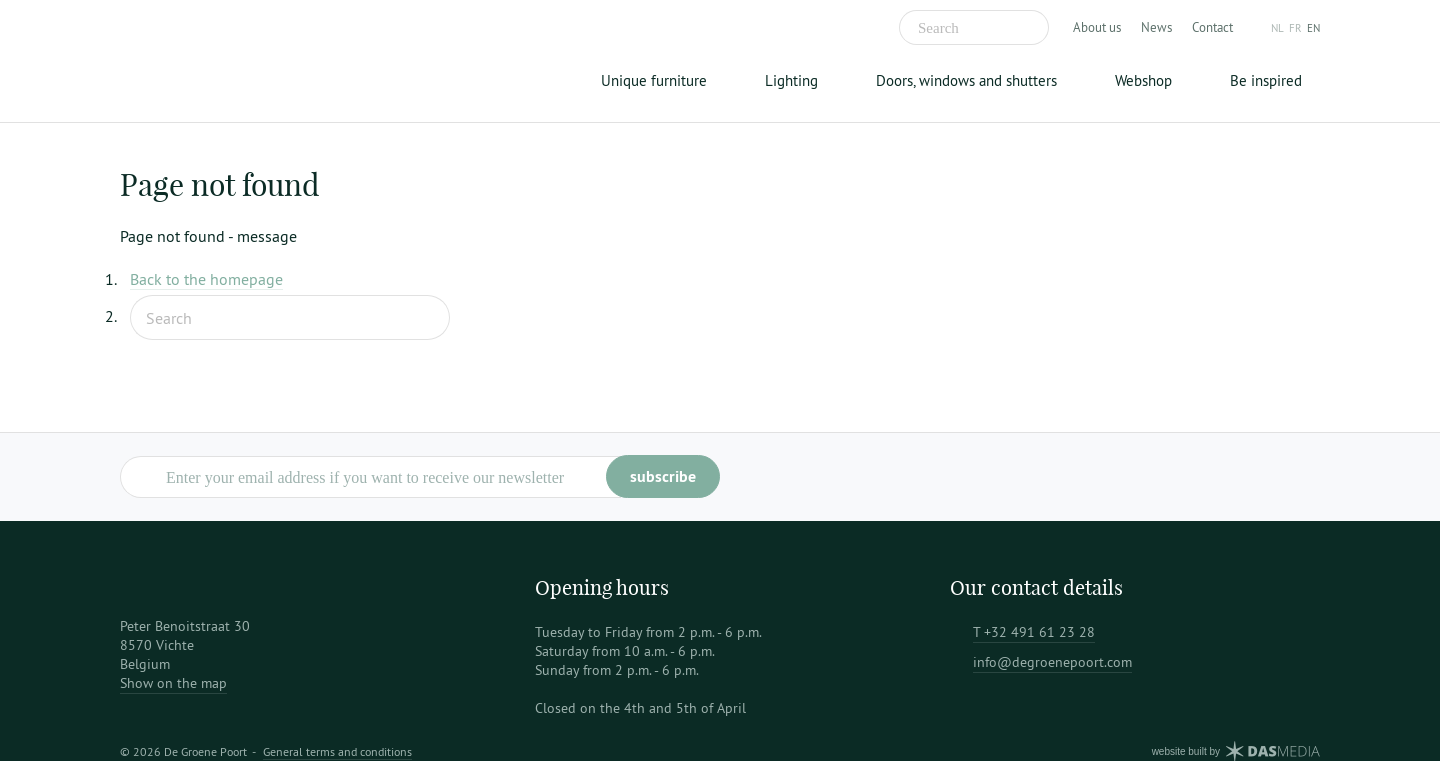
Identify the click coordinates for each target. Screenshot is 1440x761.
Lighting (791, 80)
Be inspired (1266, 80)
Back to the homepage (206, 279)
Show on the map (173, 683)
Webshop (1143, 80)
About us (1097, 27)
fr (1295, 28)
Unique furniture (654, 80)
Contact (1212, 27)
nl (1277, 28)
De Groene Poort (245, 61)
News (1156, 27)
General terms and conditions (337, 751)
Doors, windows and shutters (966, 80)
